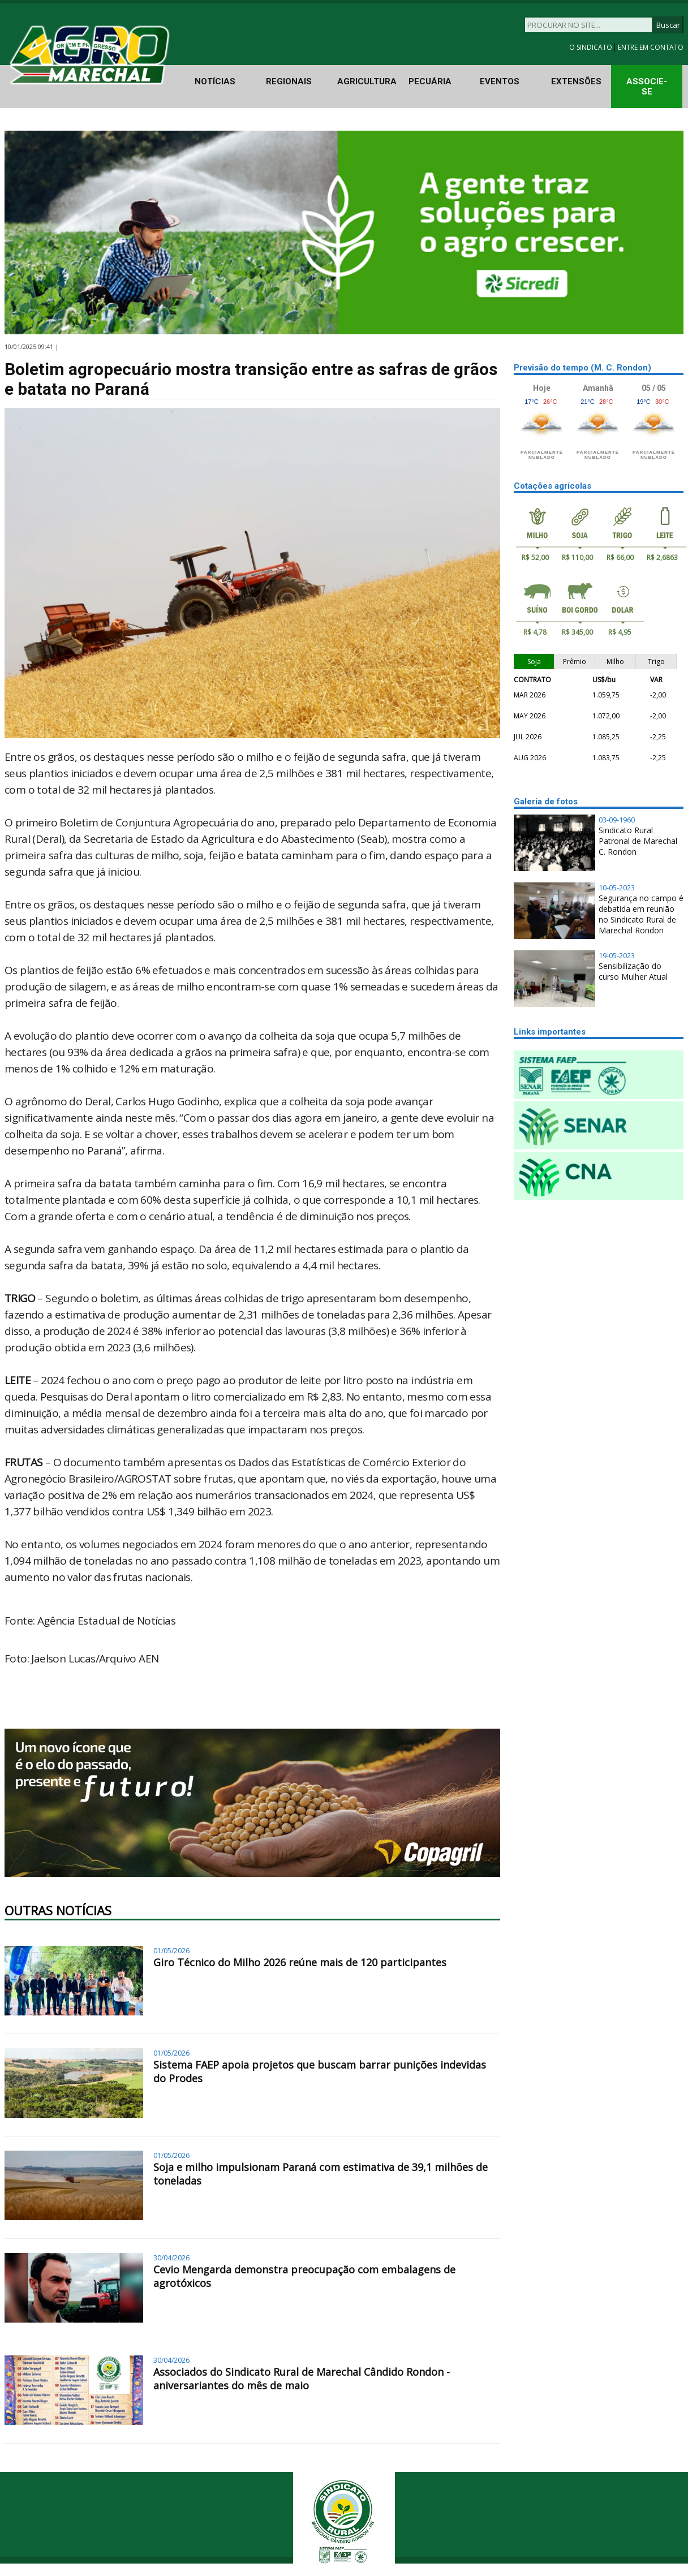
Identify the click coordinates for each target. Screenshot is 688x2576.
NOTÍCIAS (215, 81)
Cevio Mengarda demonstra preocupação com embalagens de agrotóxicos (304, 2276)
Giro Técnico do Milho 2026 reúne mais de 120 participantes (299, 1962)
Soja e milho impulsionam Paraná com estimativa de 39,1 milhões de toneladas (320, 2173)
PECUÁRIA (430, 81)
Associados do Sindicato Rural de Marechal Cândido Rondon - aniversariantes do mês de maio (301, 2378)
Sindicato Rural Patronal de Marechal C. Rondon (638, 841)
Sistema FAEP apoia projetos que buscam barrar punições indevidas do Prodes (319, 2071)
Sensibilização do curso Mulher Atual (633, 971)
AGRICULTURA (367, 81)
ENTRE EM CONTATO (650, 47)
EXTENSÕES (576, 81)
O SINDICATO (591, 47)
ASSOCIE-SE (646, 86)
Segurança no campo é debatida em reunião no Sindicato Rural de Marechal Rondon (641, 914)
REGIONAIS (289, 81)
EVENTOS (499, 81)
